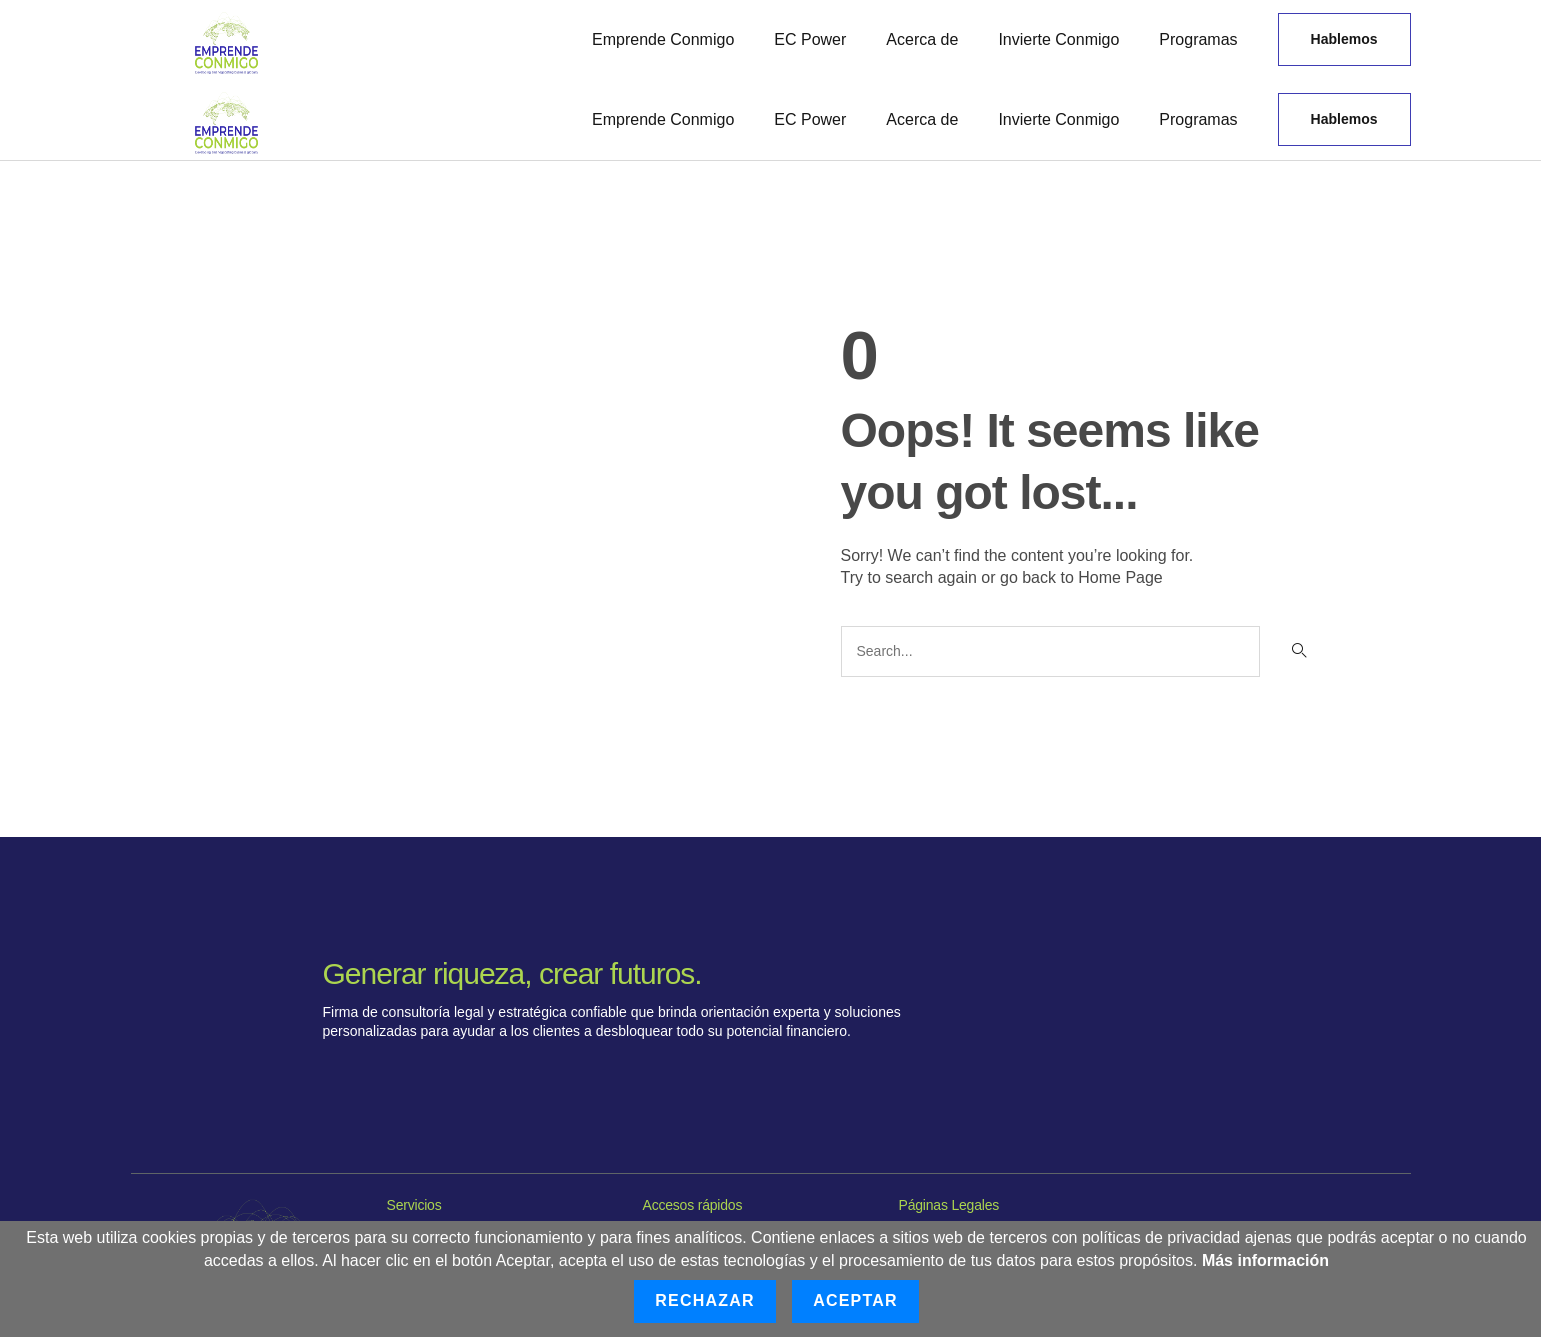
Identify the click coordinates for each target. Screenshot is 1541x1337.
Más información (1265, 1260)
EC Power (810, 39)
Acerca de (922, 39)
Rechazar (704, 1300)
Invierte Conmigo (1058, 39)
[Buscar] (1298, 651)
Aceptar (855, 1300)
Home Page (1120, 577)
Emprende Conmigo (663, 39)
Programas (1198, 39)
